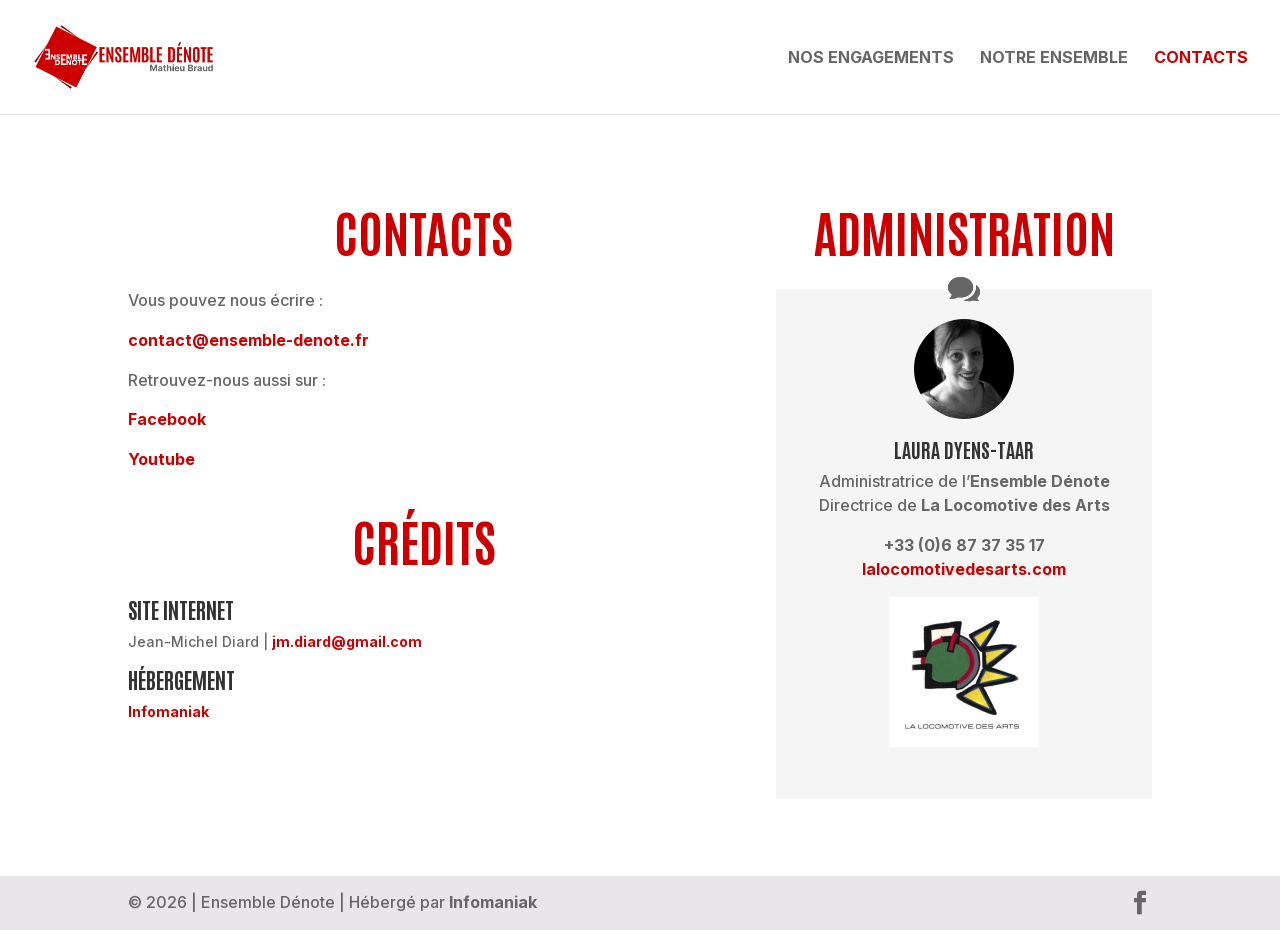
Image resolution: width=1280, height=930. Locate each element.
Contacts (1201, 58)
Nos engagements (871, 58)
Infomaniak (168, 711)
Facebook (167, 419)
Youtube (161, 459)
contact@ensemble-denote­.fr (248, 340)
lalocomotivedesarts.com (964, 569)
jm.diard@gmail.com (347, 641)
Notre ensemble (1054, 58)
